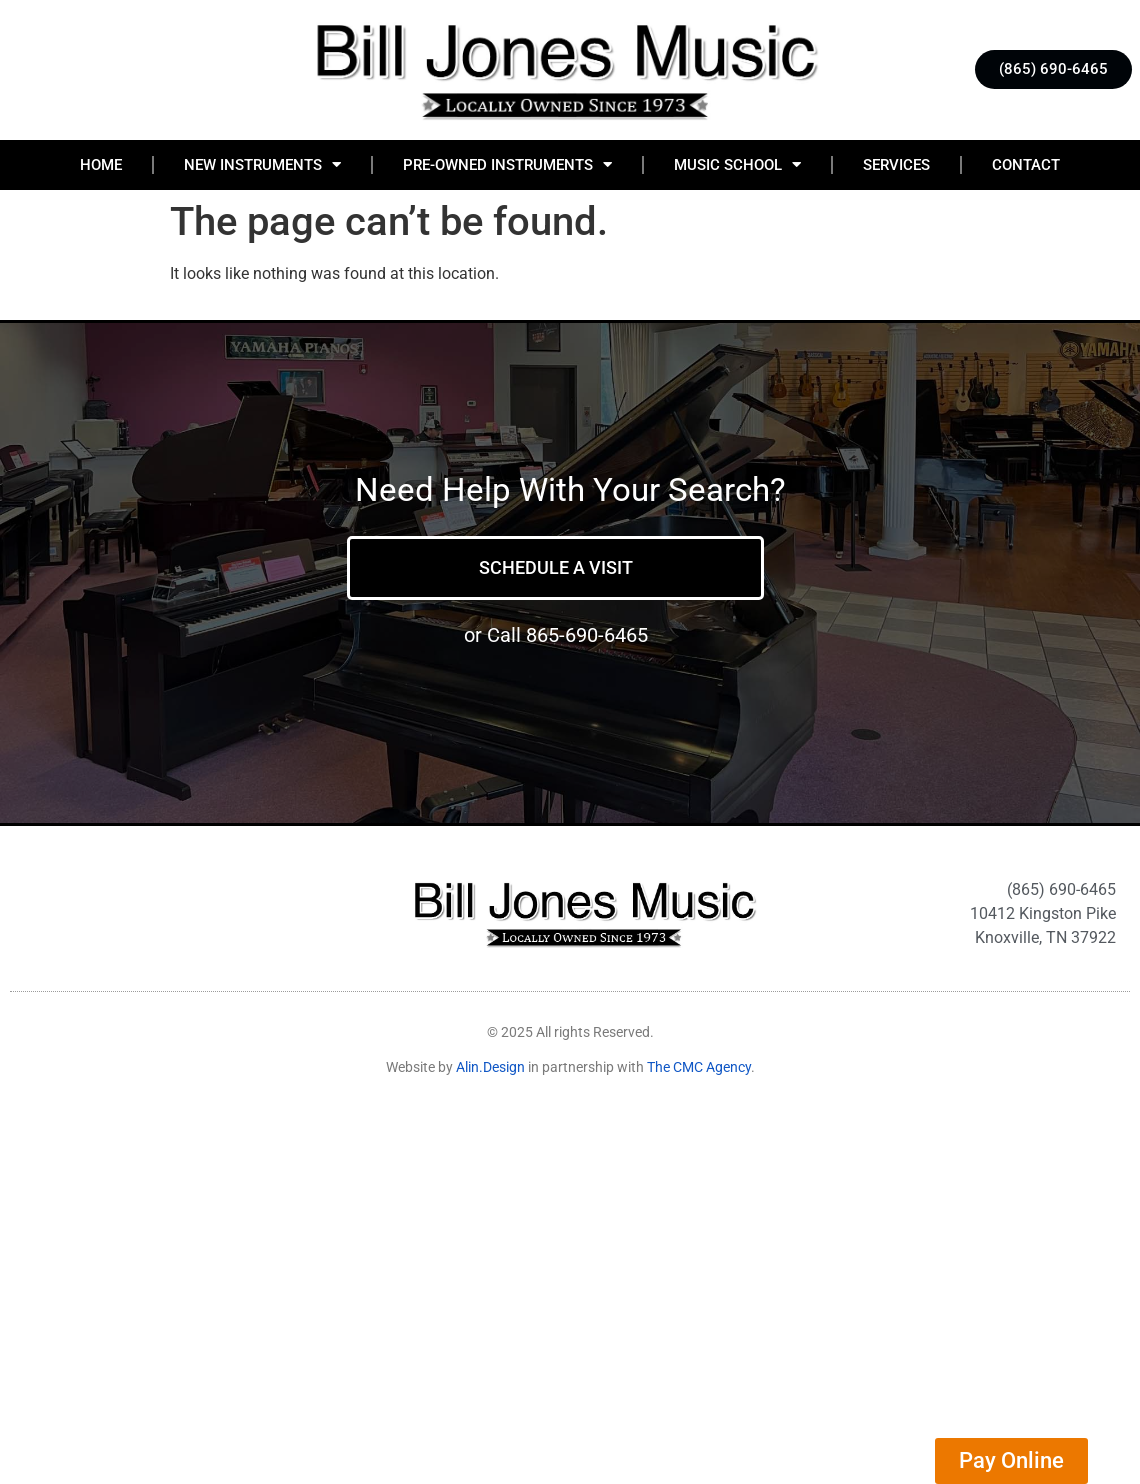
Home (101, 165)
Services (896, 165)
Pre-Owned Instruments (507, 164)
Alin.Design (490, 1067)
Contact (1026, 165)
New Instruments (262, 164)
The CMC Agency (699, 1067)
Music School (737, 164)
